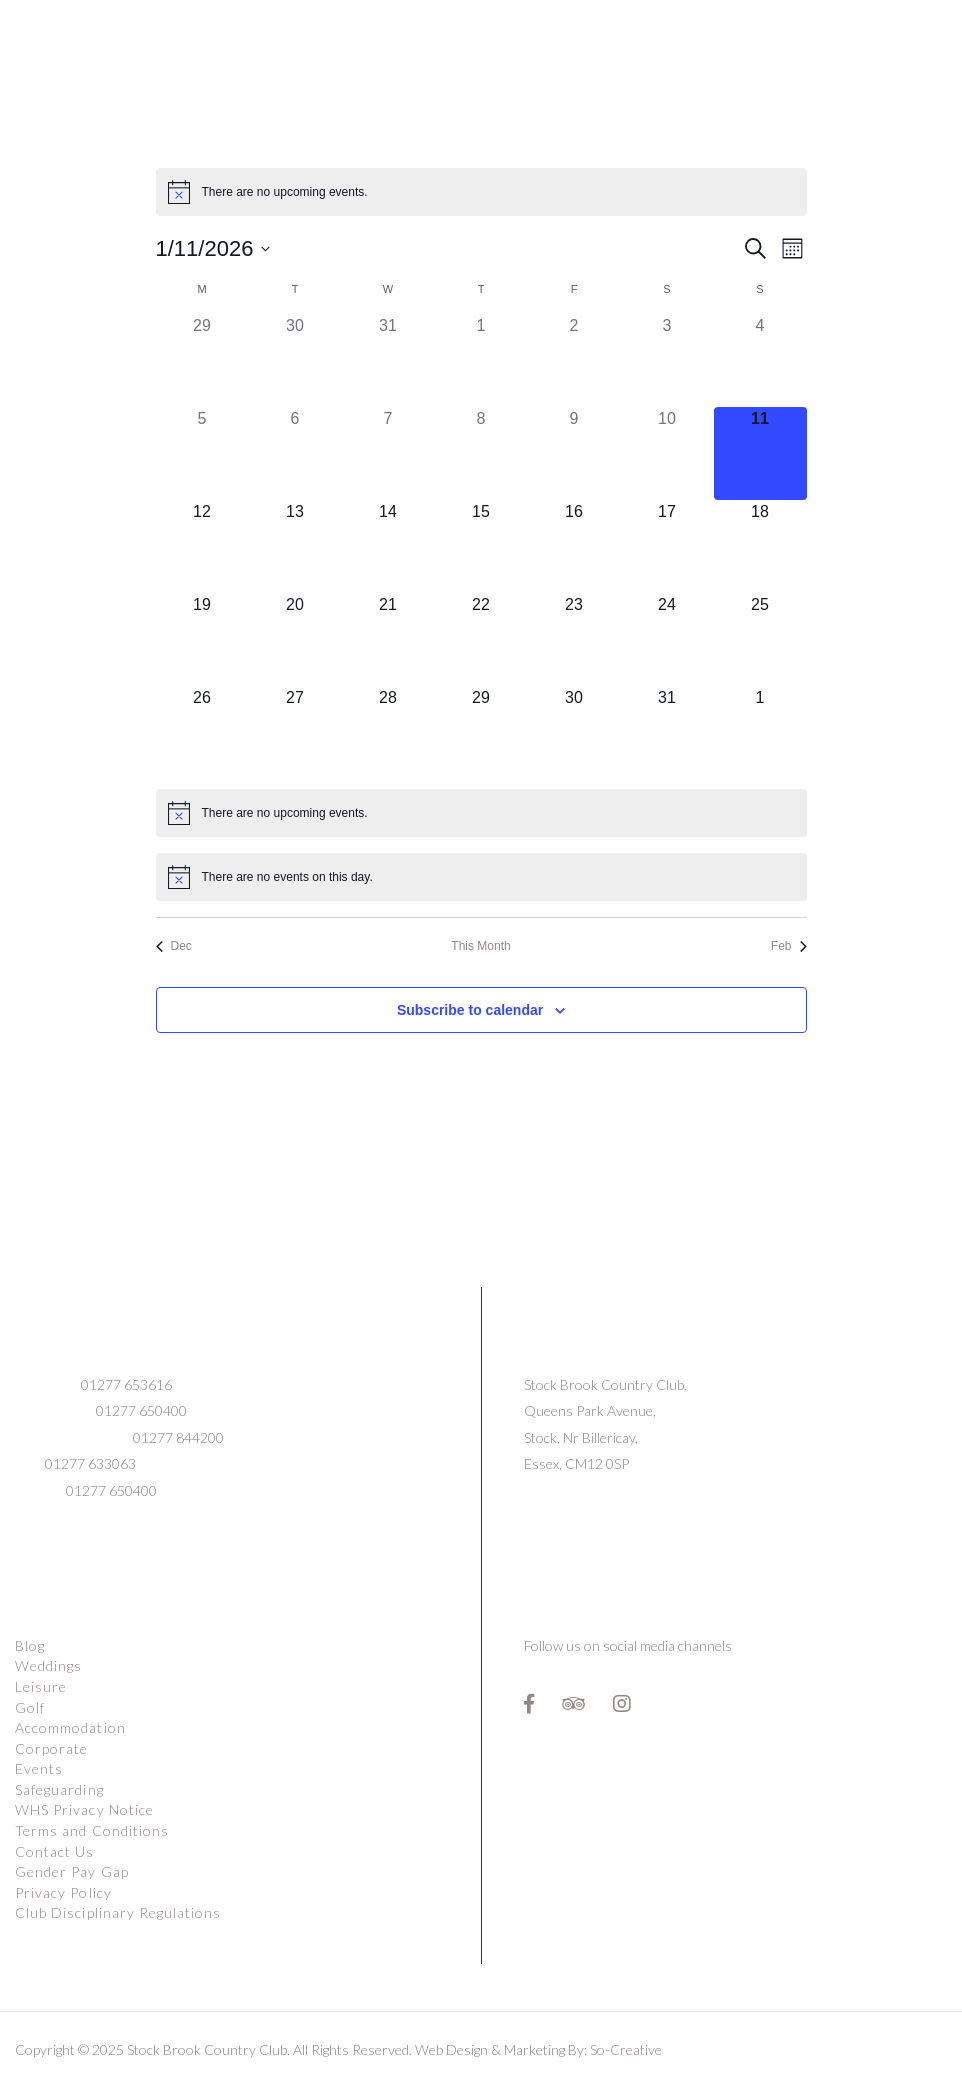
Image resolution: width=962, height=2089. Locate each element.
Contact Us (55, 1851)
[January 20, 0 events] (295, 639)
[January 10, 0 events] (667, 453)
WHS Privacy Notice (84, 1809)
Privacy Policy (63, 1892)
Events (39, 1768)
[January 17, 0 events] (667, 546)
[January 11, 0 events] (760, 453)
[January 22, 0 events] (481, 639)
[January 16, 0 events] (574, 546)
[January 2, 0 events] (574, 360)
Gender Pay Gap (72, 1871)
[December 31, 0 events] (388, 360)
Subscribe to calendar (470, 1010)
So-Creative (626, 2049)
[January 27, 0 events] (295, 732)
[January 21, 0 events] (388, 639)
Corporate (51, 1748)
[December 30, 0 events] (295, 360)
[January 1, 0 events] (481, 360)
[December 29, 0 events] (202, 360)
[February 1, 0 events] (760, 732)
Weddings (48, 1665)
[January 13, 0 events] (295, 546)
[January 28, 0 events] (388, 732)
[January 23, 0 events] (574, 639)
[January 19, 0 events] (202, 639)
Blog (30, 1645)
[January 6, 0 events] (295, 453)
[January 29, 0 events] (481, 732)
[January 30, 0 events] (574, 732)
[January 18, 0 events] (760, 546)
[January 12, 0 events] (202, 546)
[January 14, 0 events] (388, 546)
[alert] (481, 192)
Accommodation (70, 1727)
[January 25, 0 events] (760, 639)
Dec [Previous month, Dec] (174, 946)
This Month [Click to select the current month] (480, 946)
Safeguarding (59, 1789)
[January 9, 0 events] (574, 453)
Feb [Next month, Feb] (789, 946)
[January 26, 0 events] (202, 732)
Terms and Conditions (92, 1830)
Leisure (41, 1686)
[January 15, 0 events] (481, 546)
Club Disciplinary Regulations (118, 1912)
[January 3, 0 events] (667, 360)
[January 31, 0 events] (667, 732)
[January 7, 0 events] (388, 453)
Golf (30, 1707)
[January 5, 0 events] (202, 453)
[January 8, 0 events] (481, 453)
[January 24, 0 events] (667, 639)
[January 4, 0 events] (760, 360)
